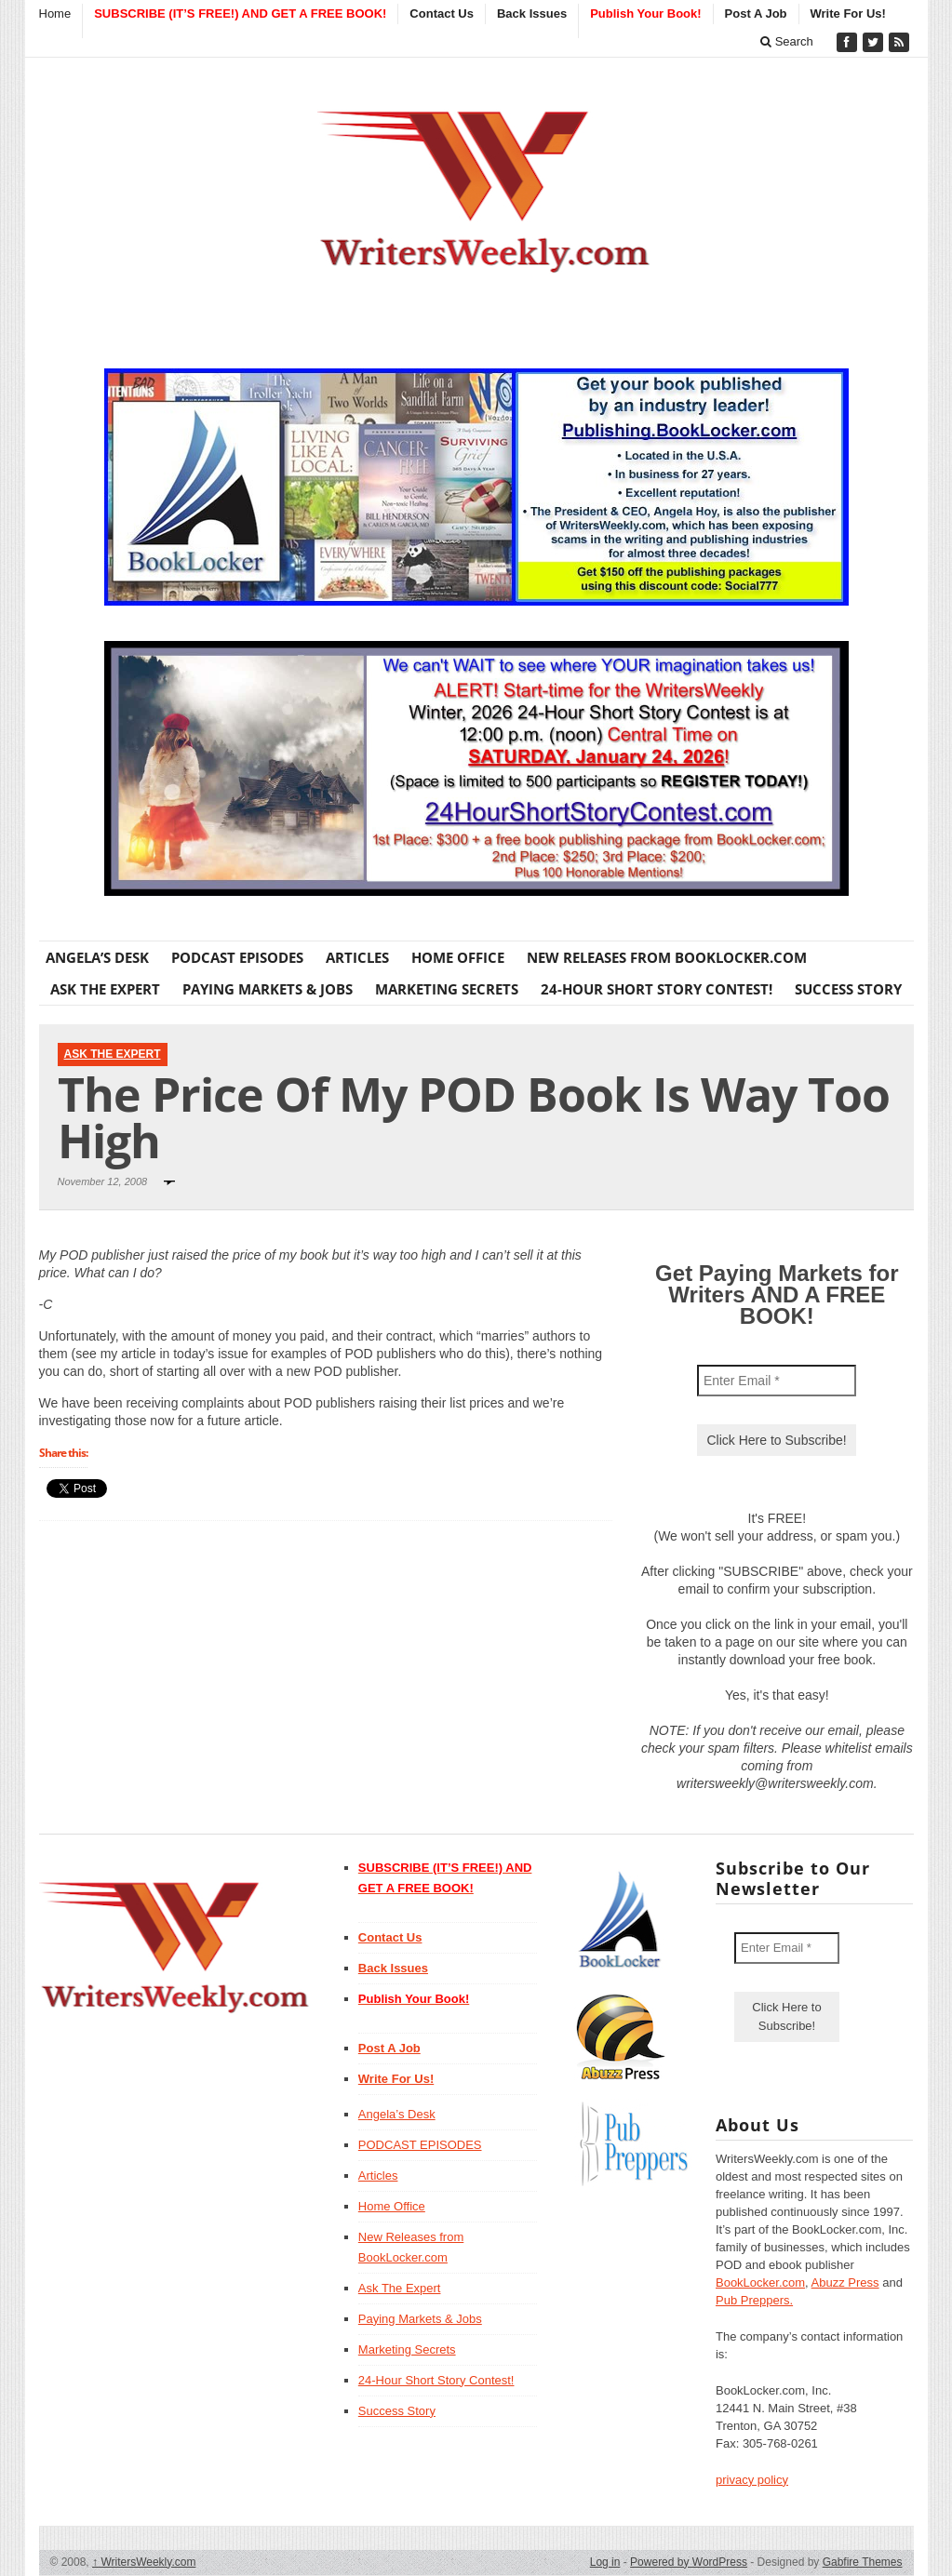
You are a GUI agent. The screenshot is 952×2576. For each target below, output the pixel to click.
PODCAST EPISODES (237, 957)
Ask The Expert (105, 989)
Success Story (848, 989)
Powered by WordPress (688, 2562)
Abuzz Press (845, 2282)
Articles (357, 957)
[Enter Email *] (776, 1380)
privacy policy (752, 2480)
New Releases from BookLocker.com (667, 957)
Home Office (457, 957)
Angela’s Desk (97, 957)
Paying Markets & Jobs (267, 989)
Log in (605, 2562)
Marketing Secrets (446, 989)
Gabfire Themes (863, 2562)
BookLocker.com (760, 2282)
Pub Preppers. (754, 2300)
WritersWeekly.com (143, 2562)
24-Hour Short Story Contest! (656, 989)
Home (55, 13)
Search (786, 41)
